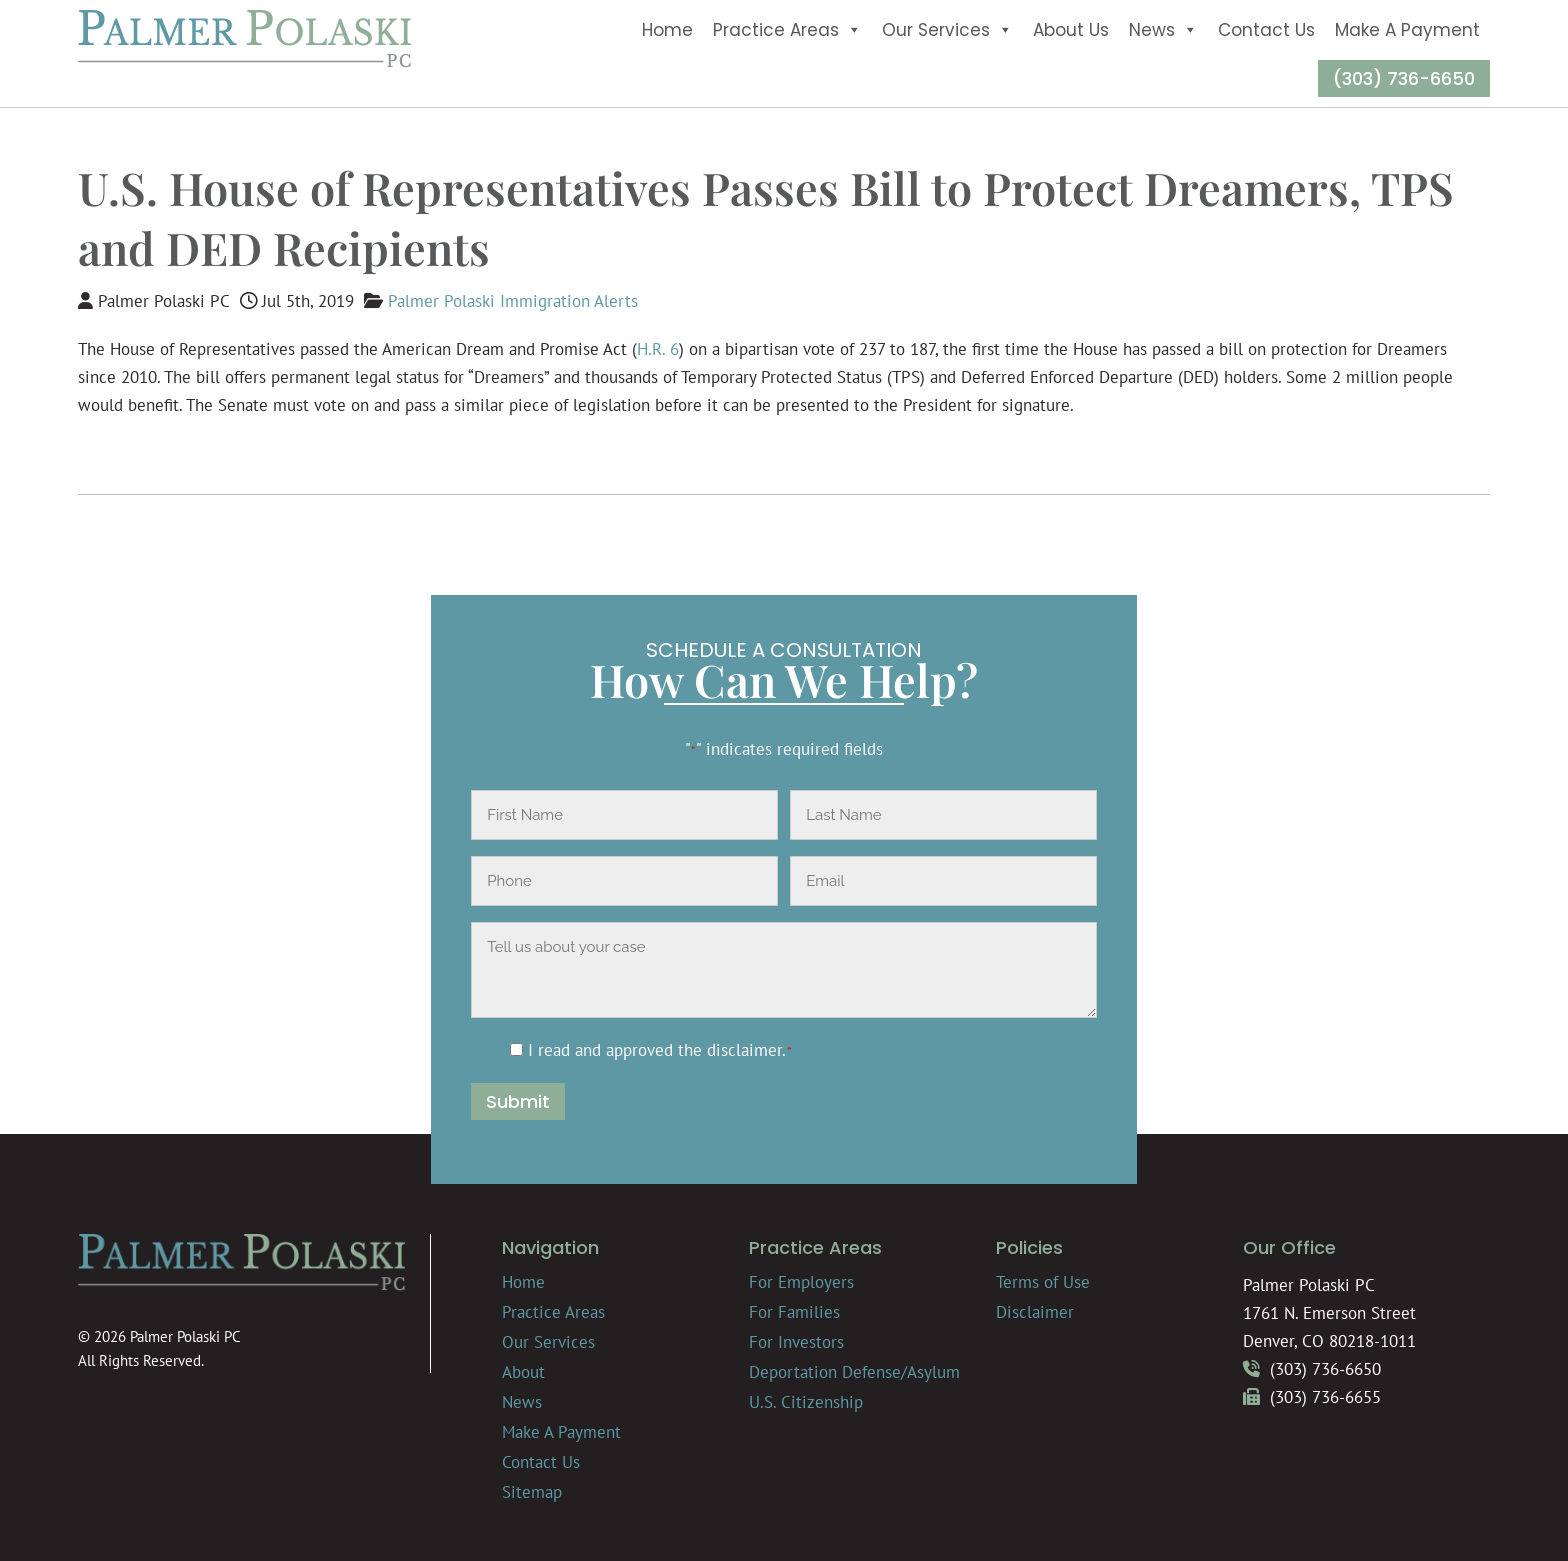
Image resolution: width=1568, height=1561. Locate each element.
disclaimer (744, 1050)
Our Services (947, 30)
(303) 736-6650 (1404, 78)
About (523, 1372)
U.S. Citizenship (806, 1402)
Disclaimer (1035, 1312)
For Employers (801, 1282)
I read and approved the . (660, 1050)
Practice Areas (787, 30)
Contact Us (1266, 30)
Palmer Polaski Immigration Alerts (513, 301)
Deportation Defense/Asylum (854, 1372)
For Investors (796, 1342)
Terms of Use (1043, 1282)
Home (667, 30)
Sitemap (532, 1492)
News (1163, 30)
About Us (1071, 30)
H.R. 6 (658, 349)
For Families (794, 1312)
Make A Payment (1407, 30)
